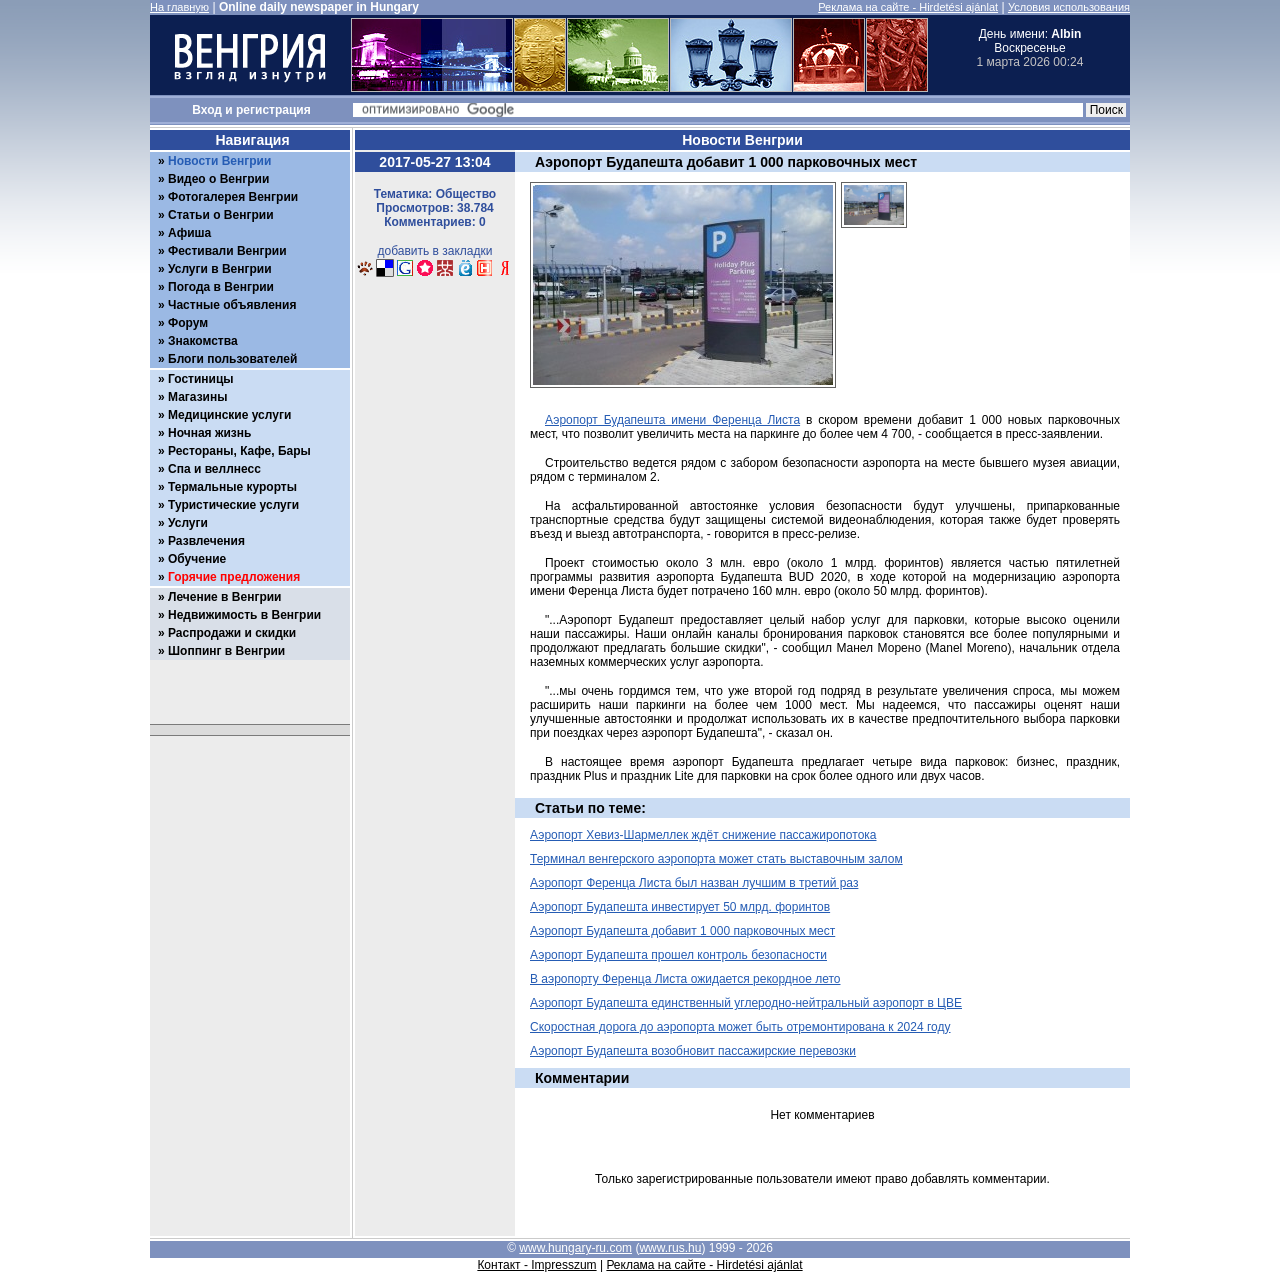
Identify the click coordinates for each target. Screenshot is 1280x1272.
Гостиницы (201, 379)
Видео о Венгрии (218, 179)
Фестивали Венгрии (227, 251)
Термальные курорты (232, 487)
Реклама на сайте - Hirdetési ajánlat (908, 7)
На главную (179, 7)
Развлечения (206, 541)
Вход (207, 110)
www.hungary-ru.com (575, 1248)
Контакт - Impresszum (536, 1265)
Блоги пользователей (232, 359)
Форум (188, 323)
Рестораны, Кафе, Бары (239, 451)
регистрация (273, 110)
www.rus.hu (670, 1248)
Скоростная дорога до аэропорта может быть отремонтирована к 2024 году (740, 1027)
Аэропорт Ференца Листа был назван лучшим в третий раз (694, 883)
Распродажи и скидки (232, 633)
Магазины (197, 397)
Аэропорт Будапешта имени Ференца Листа (672, 420)
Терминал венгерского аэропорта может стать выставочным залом (716, 859)
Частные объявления (232, 305)
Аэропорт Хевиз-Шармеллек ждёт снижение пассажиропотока (703, 835)
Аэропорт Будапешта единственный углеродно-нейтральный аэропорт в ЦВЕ (746, 1003)
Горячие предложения (234, 577)
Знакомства (203, 341)
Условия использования (1069, 7)
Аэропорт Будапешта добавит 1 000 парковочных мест (682, 931)
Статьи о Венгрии (221, 215)
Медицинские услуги (229, 415)
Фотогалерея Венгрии (233, 197)
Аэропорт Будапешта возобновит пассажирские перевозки (693, 1051)
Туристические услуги (233, 505)
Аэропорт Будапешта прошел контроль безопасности (678, 955)
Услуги (188, 523)
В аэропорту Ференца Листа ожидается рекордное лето (685, 979)
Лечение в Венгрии (224, 597)
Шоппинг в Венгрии (226, 651)
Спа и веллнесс (214, 469)
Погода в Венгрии (221, 287)
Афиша (189, 233)
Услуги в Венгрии (220, 269)
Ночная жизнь (209, 433)
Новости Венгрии (219, 161)
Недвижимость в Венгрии (244, 615)
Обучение (197, 559)
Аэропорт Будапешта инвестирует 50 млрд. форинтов (680, 907)
